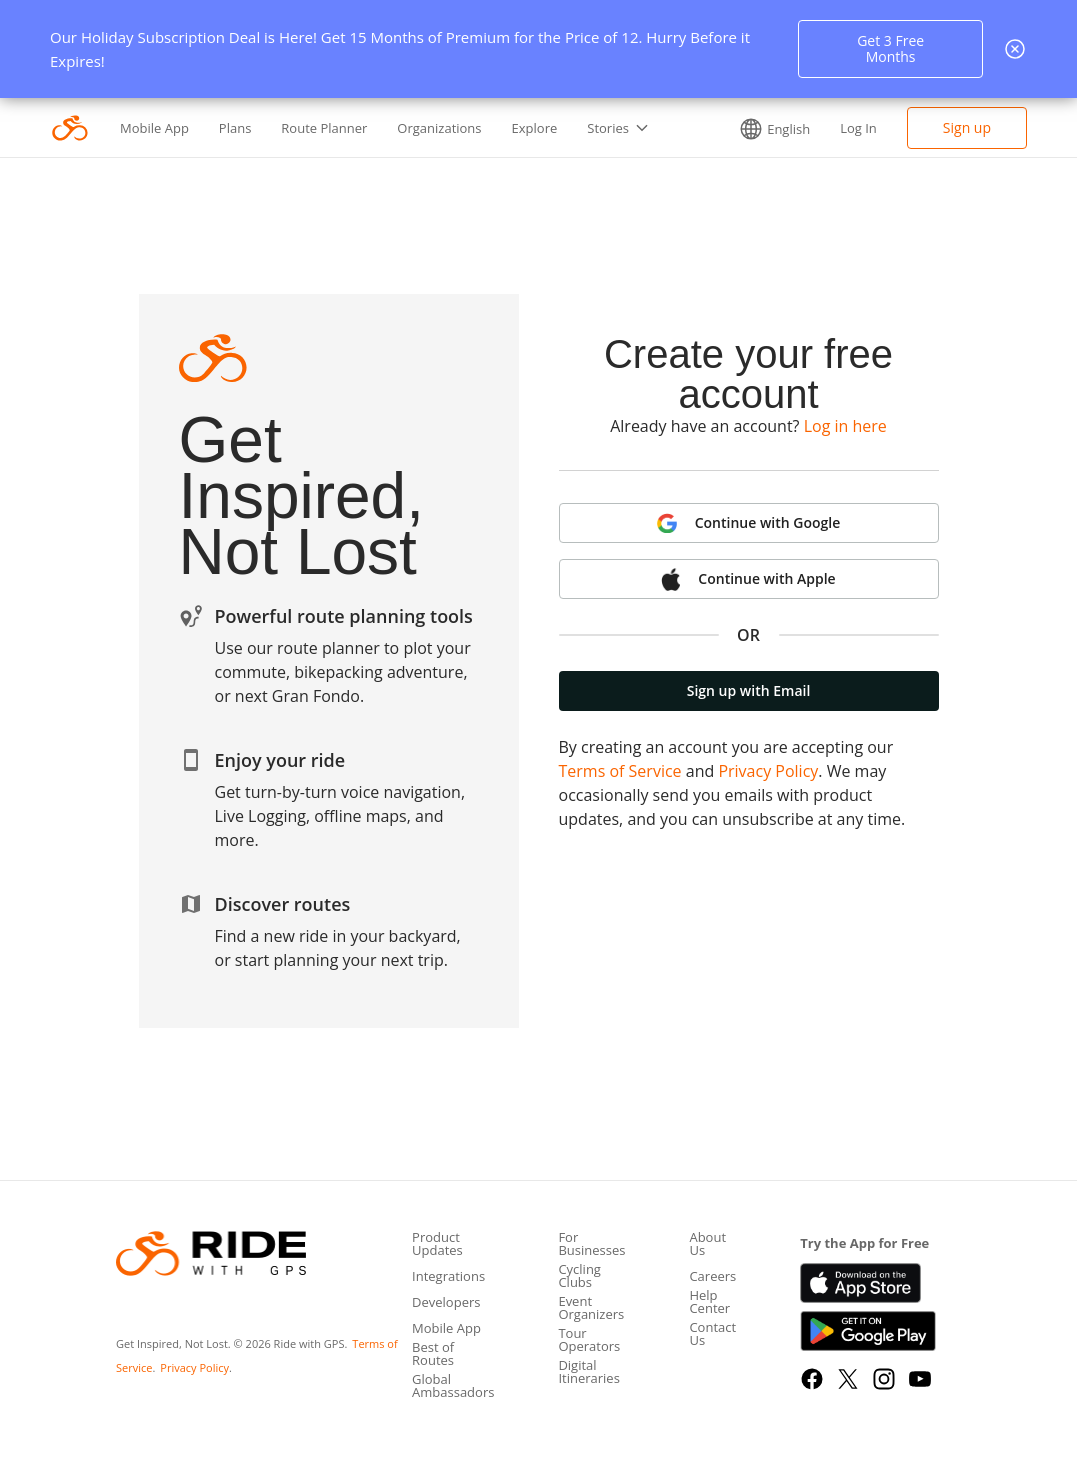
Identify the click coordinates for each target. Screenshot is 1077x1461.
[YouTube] (920, 1379)
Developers (446, 1303)
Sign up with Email (749, 690)
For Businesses (591, 1245)
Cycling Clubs (579, 1277)
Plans (235, 128)
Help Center (709, 1303)
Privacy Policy (768, 771)
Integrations (448, 1277)
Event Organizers (591, 1309)
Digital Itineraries (588, 1373)
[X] (848, 1379)
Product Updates (437, 1245)
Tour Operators (589, 1341)
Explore (535, 128)
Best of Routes (433, 1355)
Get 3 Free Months (890, 48)
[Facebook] (812, 1379)
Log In (858, 128)
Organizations (439, 128)
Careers (712, 1277)
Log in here (845, 426)
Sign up (967, 127)
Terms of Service (620, 771)
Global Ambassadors (453, 1387)
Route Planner (324, 128)
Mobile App (154, 128)
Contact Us (712, 1335)
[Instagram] (884, 1379)
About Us (707, 1245)
